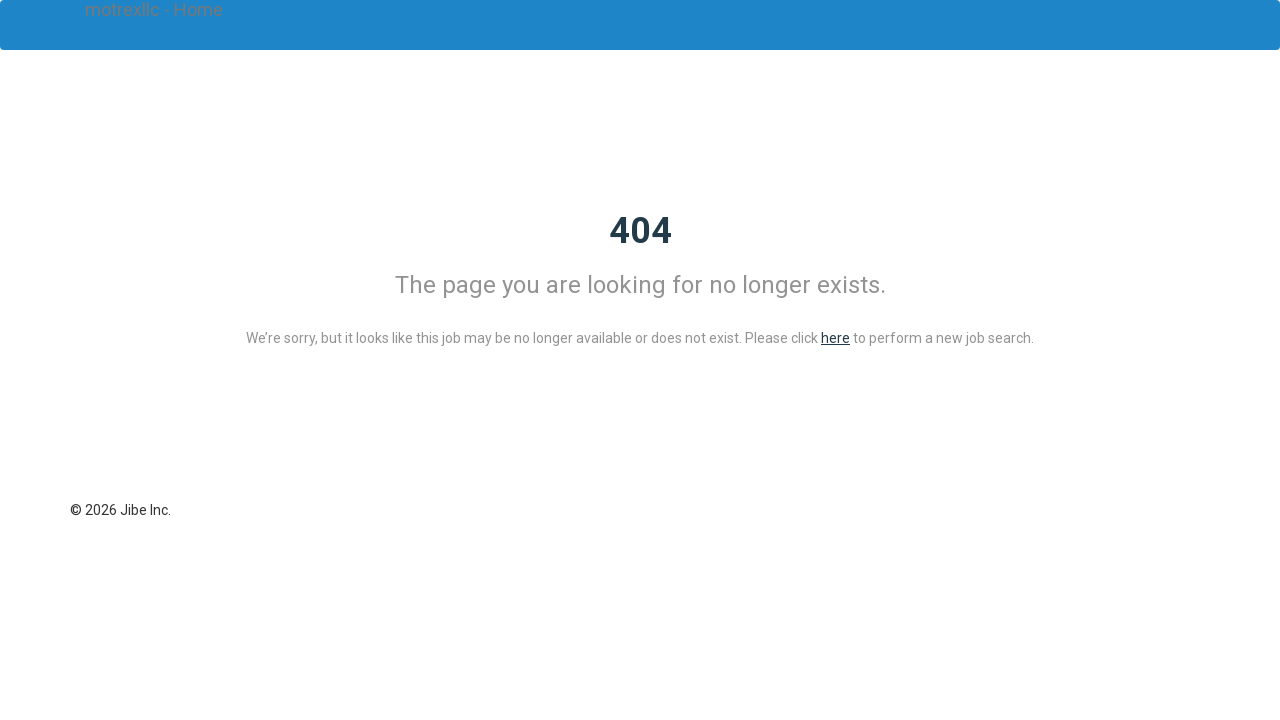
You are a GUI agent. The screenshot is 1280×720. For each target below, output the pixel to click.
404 (640, 231)
